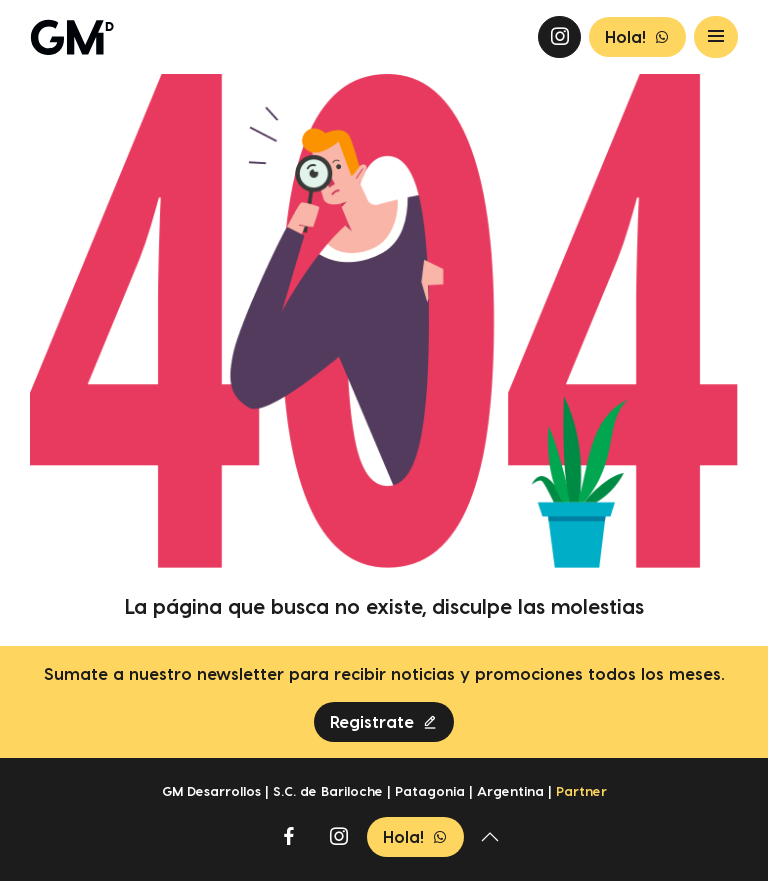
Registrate (384, 722)
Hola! (637, 37)
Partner (581, 791)
